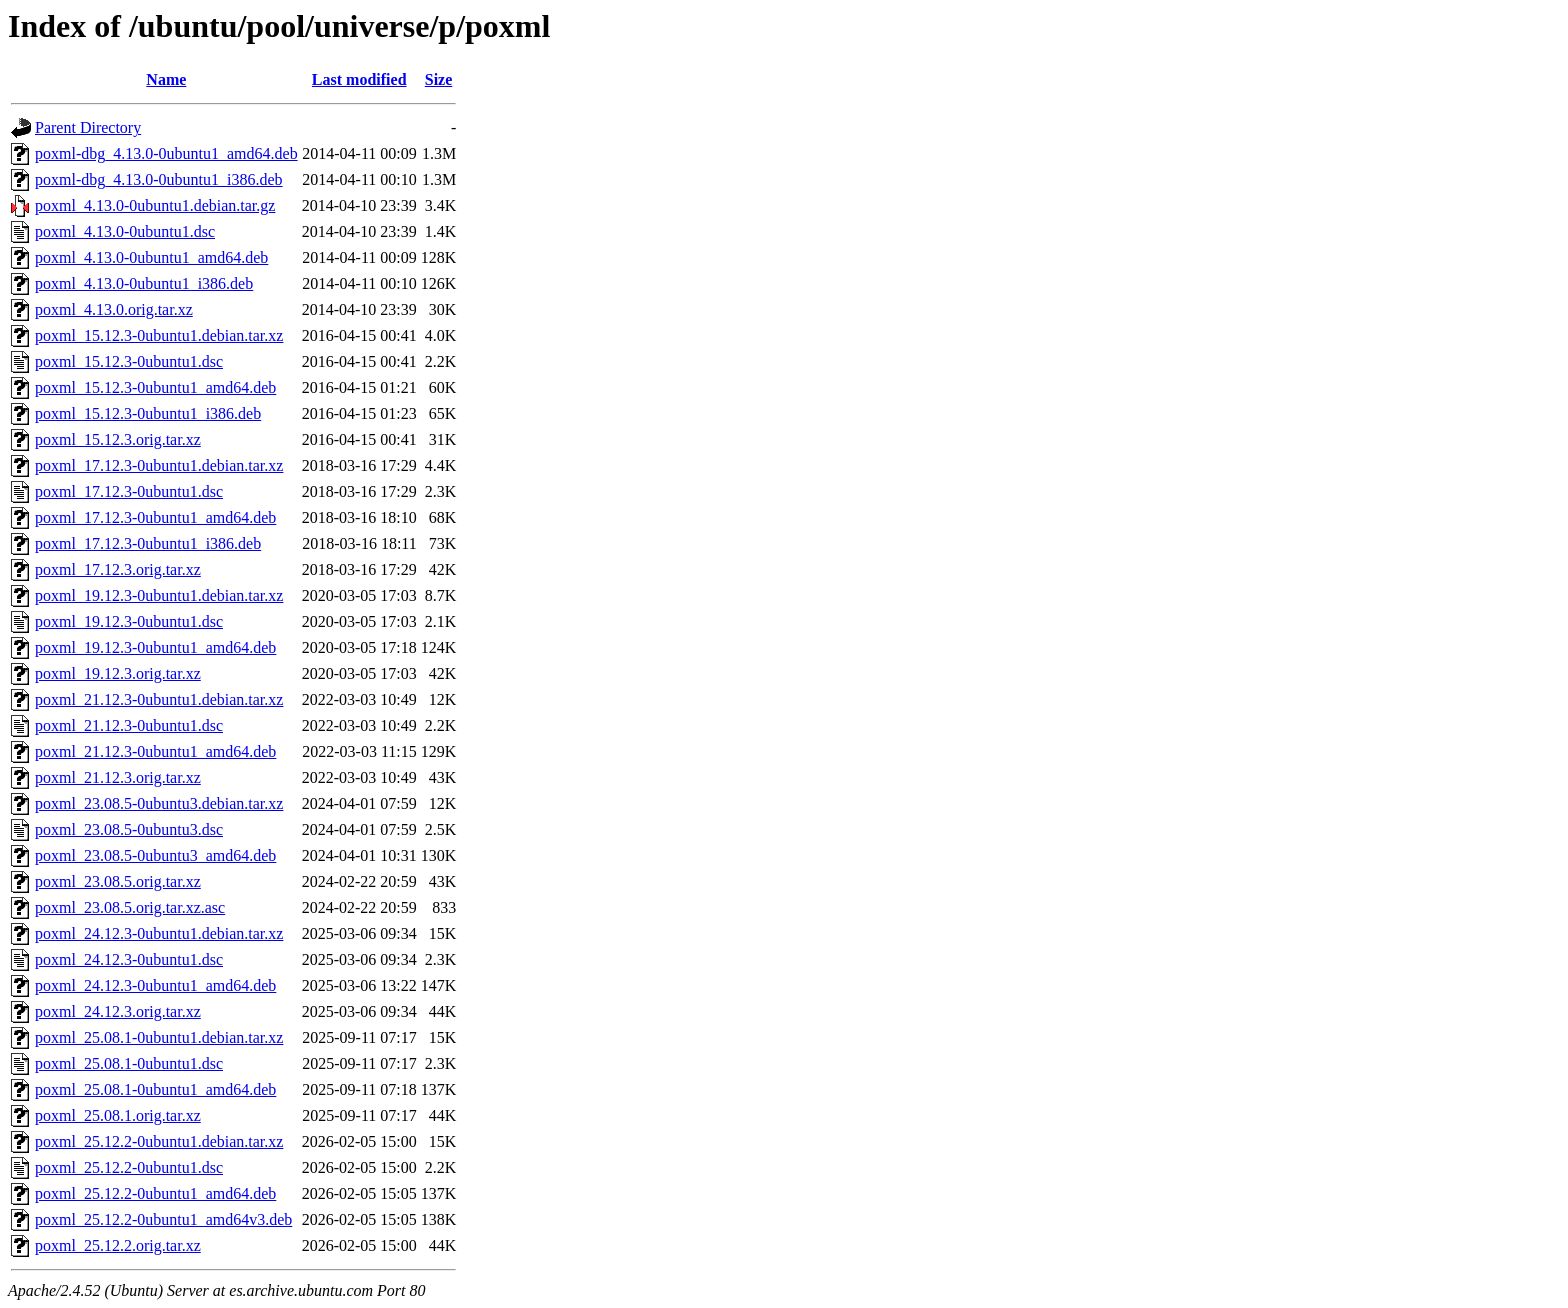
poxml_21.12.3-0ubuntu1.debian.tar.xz (159, 699)
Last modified (359, 79)
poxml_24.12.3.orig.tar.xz (118, 1011)
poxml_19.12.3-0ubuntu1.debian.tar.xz (159, 595)
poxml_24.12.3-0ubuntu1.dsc (129, 959)
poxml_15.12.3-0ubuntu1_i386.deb (148, 413)
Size (439, 79)
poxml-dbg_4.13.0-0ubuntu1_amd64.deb (166, 153)
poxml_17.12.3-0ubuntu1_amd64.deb (155, 517)
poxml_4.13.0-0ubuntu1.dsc (125, 231)
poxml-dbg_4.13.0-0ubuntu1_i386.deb (159, 179)
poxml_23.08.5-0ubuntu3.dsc (129, 829)
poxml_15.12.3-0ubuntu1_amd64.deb (155, 387)
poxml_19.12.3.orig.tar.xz (118, 673)
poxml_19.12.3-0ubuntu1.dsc (129, 621)
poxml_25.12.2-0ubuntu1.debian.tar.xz (159, 1141)
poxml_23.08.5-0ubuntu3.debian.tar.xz (159, 803)
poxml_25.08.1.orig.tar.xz (118, 1115)
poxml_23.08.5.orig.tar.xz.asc (130, 907)
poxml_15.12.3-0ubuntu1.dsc (129, 361)
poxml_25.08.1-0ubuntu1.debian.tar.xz (159, 1037)
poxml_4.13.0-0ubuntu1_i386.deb (144, 283)
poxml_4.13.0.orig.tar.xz (114, 309)
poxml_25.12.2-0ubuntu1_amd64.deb (155, 1193)
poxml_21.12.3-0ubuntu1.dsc (129, 725)
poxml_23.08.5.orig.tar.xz (118, 881)
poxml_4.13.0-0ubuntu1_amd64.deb (151, 257)
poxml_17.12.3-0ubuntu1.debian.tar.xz (159, 465)
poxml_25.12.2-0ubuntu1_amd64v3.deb (163, 1219)
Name (166, 79)
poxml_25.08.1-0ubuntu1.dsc (129, 1063)
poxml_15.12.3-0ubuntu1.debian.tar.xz (159, 335)
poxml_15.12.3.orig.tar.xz (118, 439)
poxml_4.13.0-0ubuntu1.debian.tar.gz (155, 205)
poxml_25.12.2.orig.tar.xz (118, 1245)
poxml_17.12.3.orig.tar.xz (118, 569)
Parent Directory (88, 127)
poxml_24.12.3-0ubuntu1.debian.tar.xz (159, 933)
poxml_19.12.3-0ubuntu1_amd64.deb (155, 647)
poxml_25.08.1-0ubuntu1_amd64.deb (155, 1089)
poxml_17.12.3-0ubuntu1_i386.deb (148, 543)
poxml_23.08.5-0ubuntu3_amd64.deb (155, 855)
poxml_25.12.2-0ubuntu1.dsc (129, 1167)
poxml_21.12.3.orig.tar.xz (118, 777)
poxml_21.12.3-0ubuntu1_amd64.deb (155, 751)
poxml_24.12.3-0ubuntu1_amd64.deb (155, 985)
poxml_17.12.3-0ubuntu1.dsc (129, 491)
